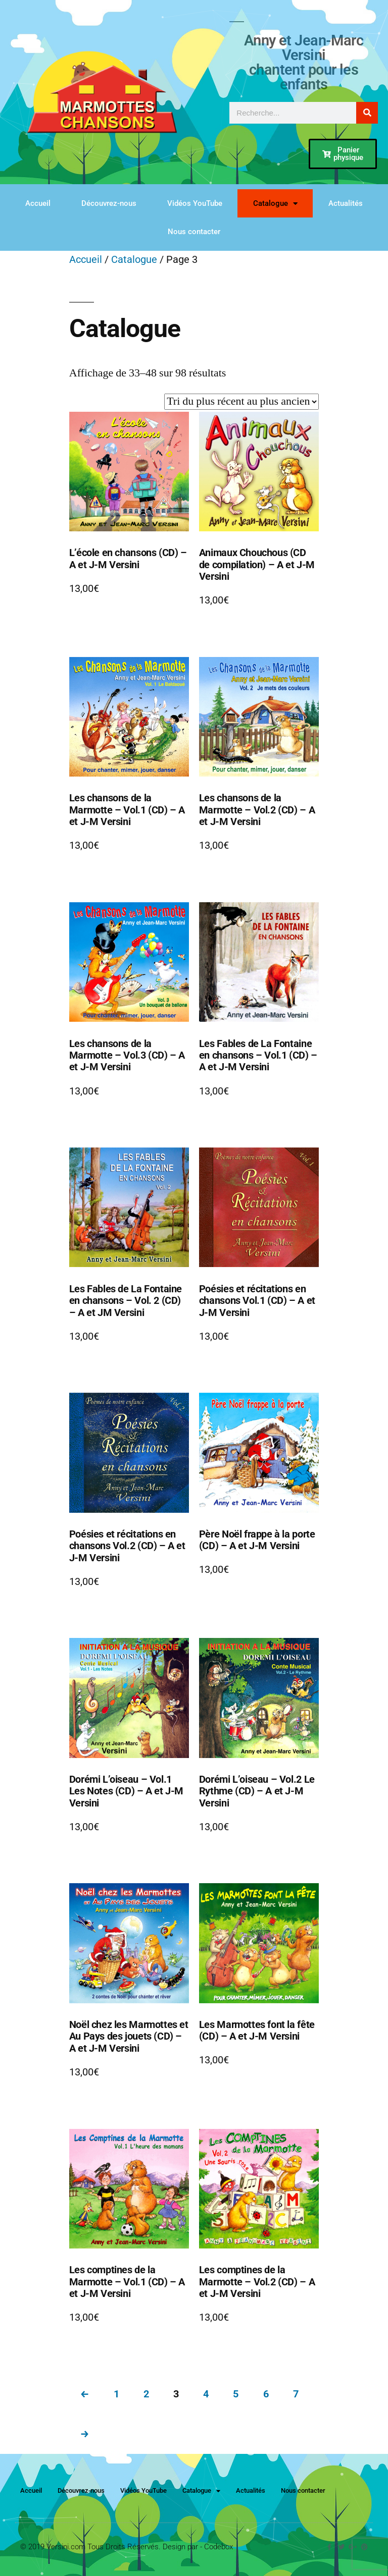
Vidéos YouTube (194, 203)
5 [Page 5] (235, 2394)
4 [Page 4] (206, 2394)
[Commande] (241, 402)
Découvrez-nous (108, 203)
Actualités (345, 203)
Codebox (218, 2546)
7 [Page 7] (296, 2394)
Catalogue (275, 203)
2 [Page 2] (146, 2394)
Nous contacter (194, 231)
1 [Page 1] (116, 2394)
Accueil (38, 203)
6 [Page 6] (266, 2394)
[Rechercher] (367, 113)
